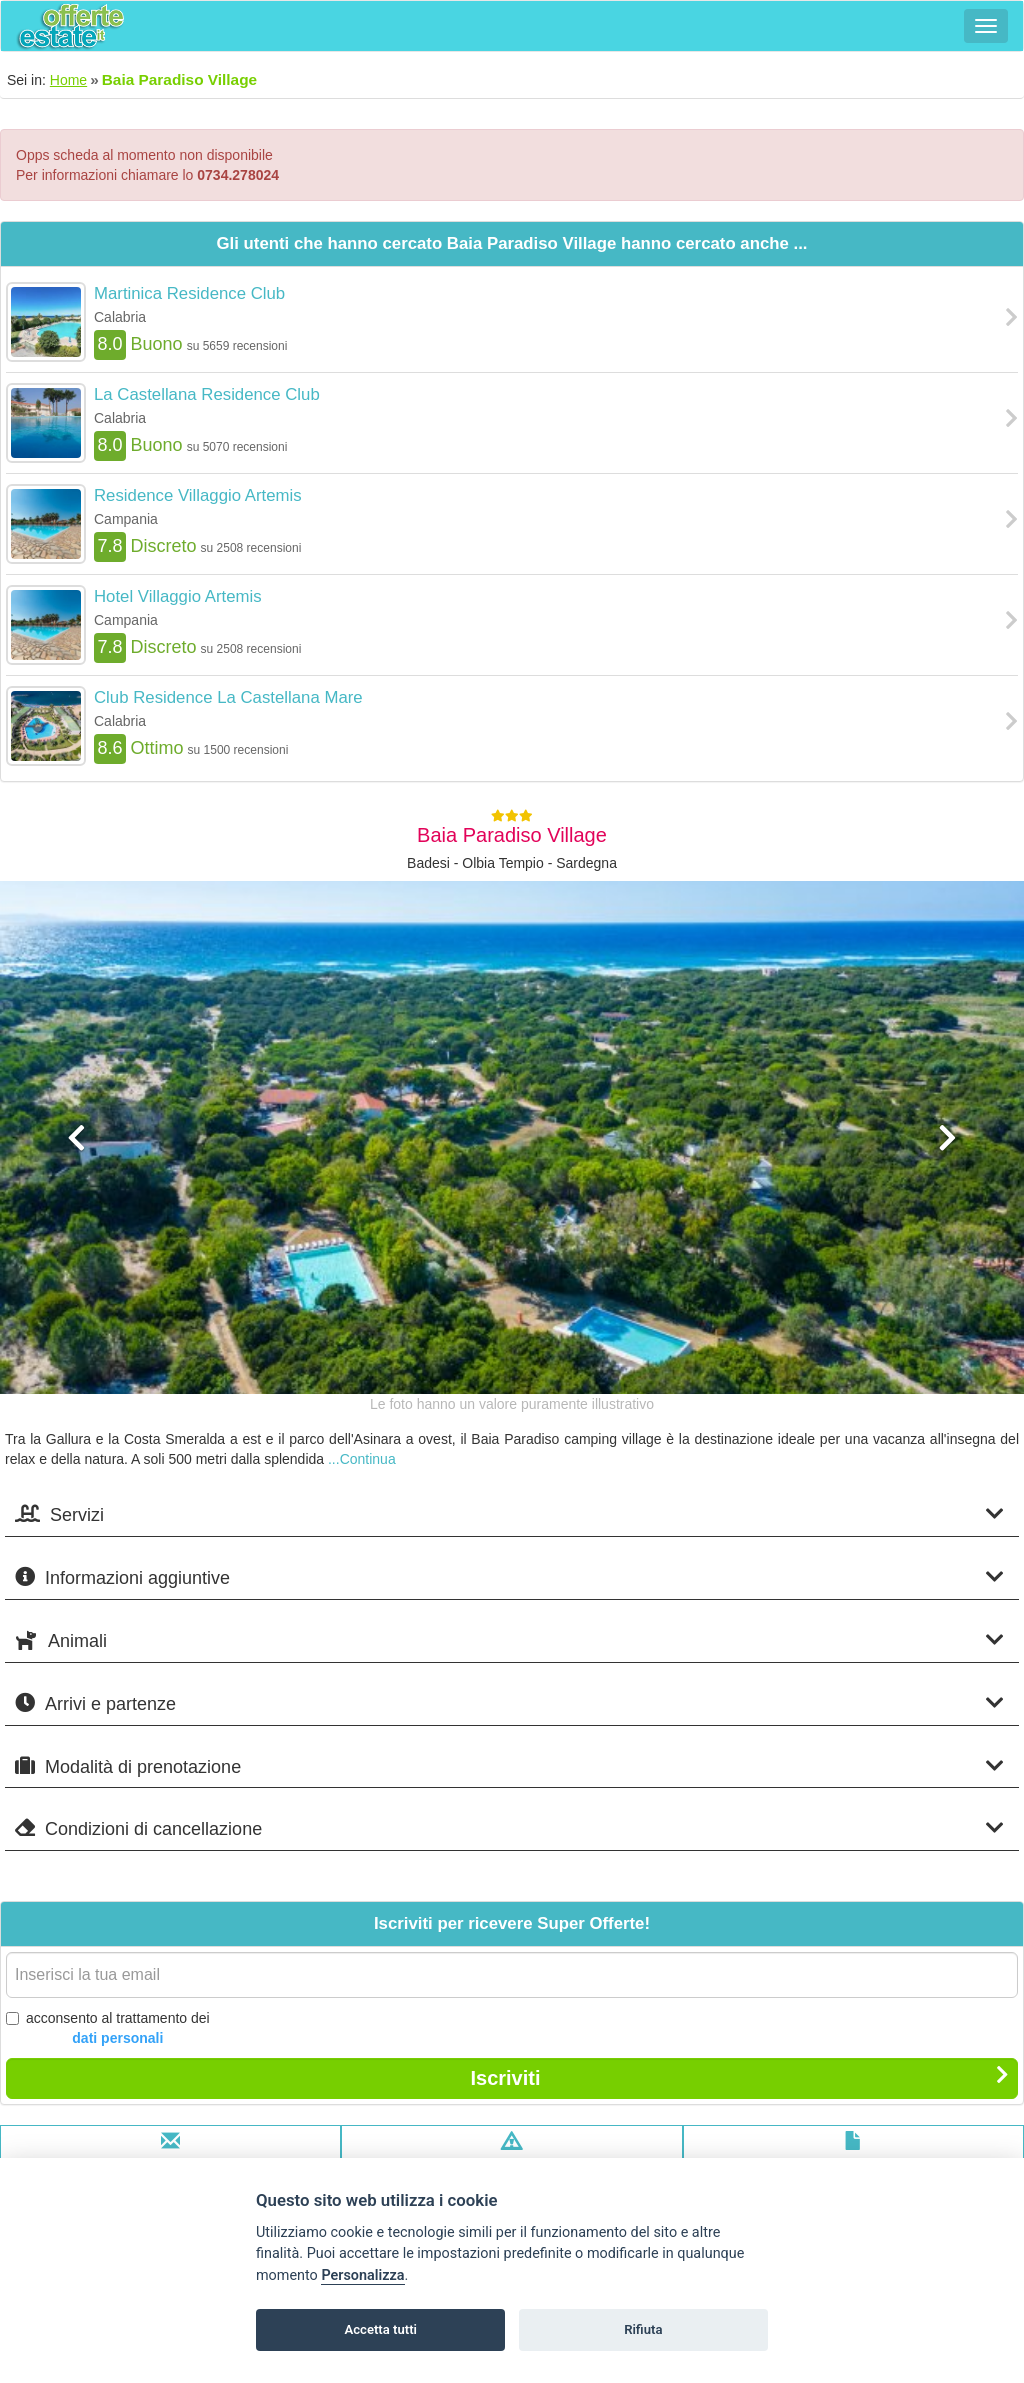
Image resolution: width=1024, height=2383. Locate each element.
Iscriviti (739, 2077)
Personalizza (362, 2275)
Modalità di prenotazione (509, 1766)
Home (68, 80)
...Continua (362, 1459)
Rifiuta (643, 2329)
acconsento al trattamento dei (108, 2029)
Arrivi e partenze (509, 1703)
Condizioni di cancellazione (509, 1828)
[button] (77, 1256)
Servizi (509, 1514)
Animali (509, 1640)
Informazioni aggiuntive (509, 1577)
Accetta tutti (380, 2329)
